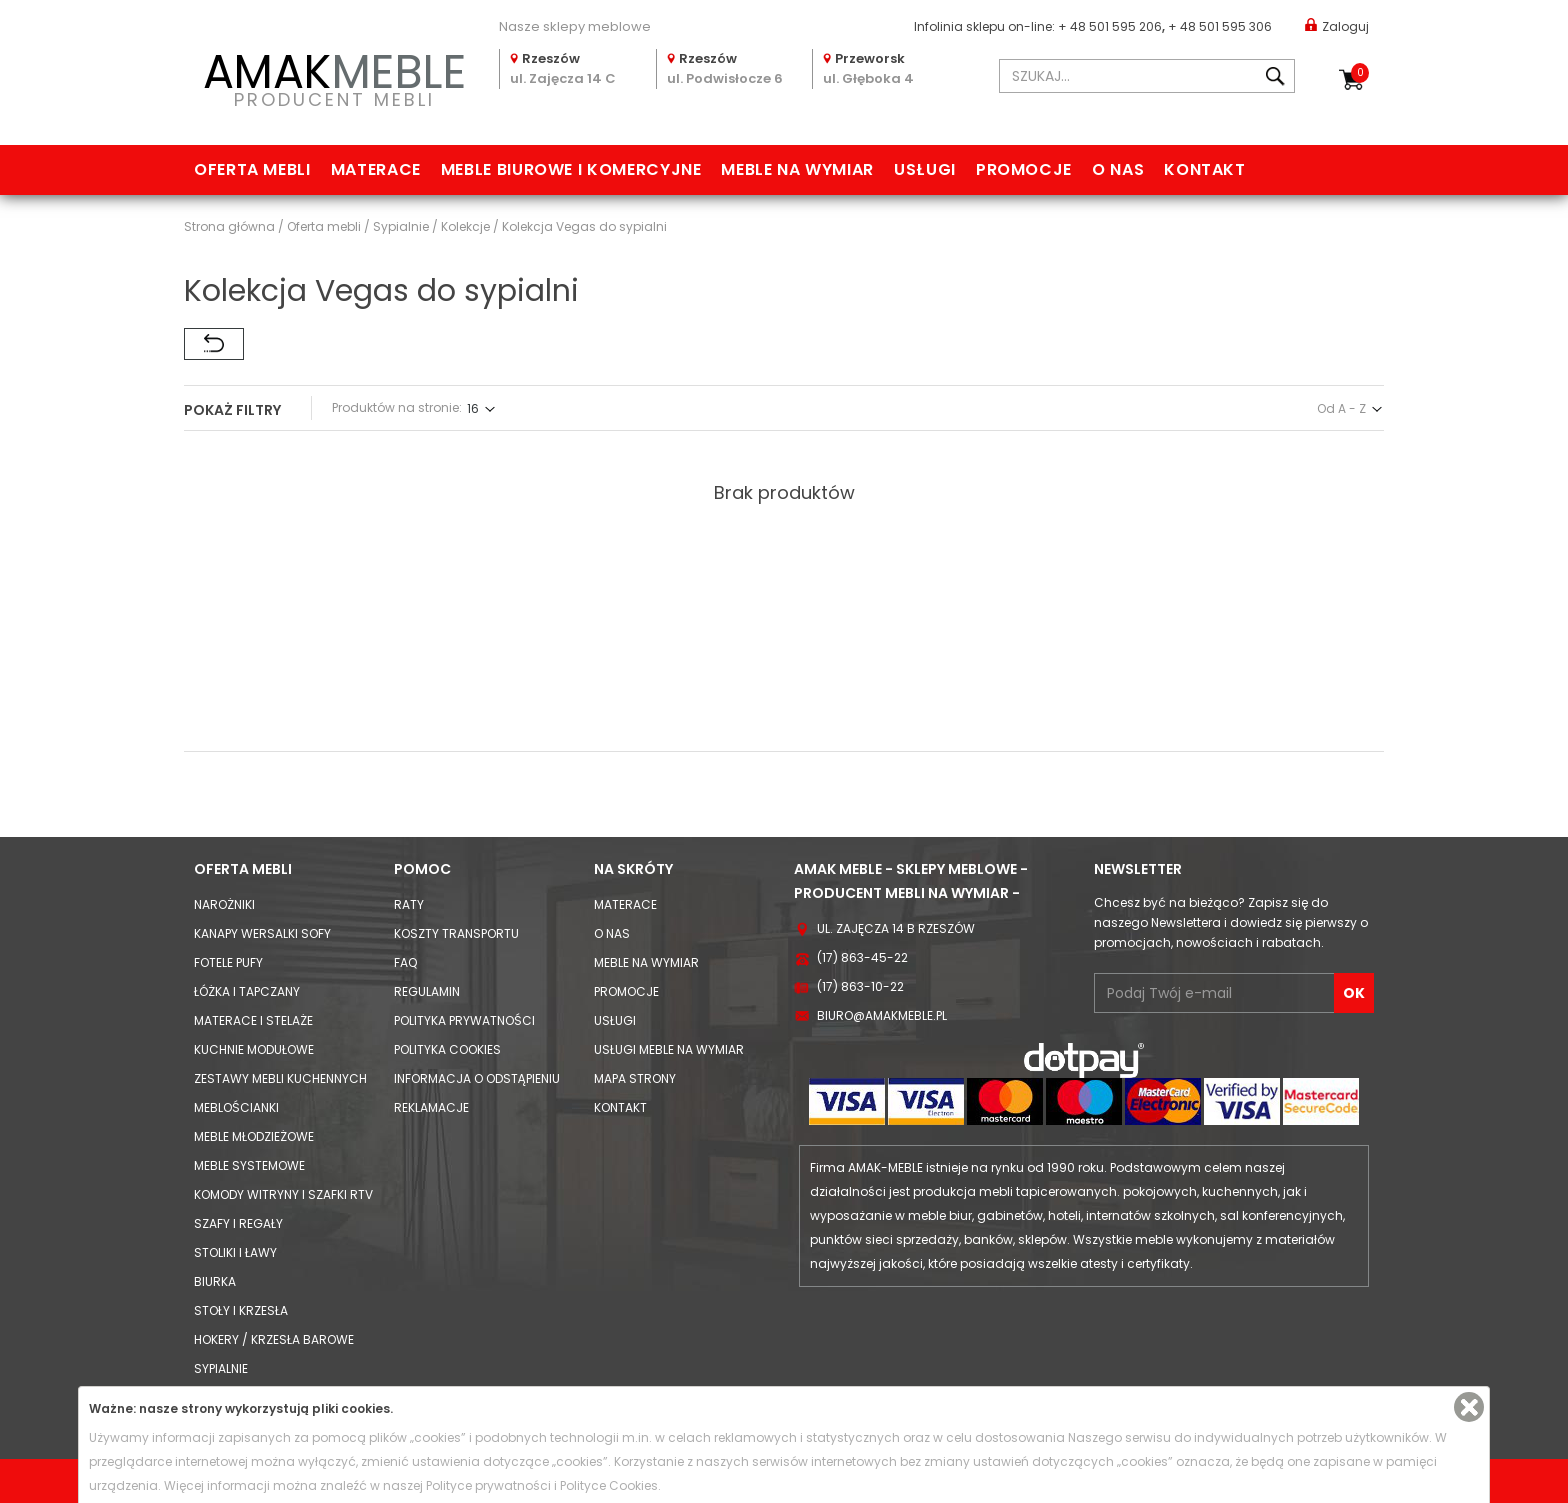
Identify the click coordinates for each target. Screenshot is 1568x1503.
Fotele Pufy (228, 962)
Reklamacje (431, 1107)
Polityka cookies (447, 1049)
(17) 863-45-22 (862, 957)
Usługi (925, 169)
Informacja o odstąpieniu (477, 1078)
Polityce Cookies (609, 1485)
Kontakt (1204, 169)
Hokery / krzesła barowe (274, 1339)
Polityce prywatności (488, 1485)
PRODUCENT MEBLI (334, 76)
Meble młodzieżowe (254, 1136)
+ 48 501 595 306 (1220, 26)
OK (1354, 993)
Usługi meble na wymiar (669, 1049)
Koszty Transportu (456, 933)
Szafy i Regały (238, 1223)
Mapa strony (635, 1078)
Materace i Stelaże (253, 1020)
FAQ (405, 962)
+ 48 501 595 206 (1110, 26)
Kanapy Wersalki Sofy (262, 933)
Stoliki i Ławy (235, 1252)
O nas (1118, 169)
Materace (376, 169)
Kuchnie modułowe (254, 1049)
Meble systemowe (249, 1165)
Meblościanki (236, 1107)
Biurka (215, 1281)
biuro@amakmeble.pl (882, 1015)
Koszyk (1360, 73)
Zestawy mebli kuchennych (280, 1078)
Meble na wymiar (797, 169)
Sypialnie (221, 1368)
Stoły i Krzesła (241, 1310)
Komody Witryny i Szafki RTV (283, 1194)
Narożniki (224, 904)
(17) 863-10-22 (860, 986)
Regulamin (427, 991)
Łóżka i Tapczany (247, 991)
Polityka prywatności (464, 1020)
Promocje (1024, 169)
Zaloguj (1337, 25)
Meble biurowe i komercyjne (571, 169)
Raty (409, 904)
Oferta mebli (252, 169)
